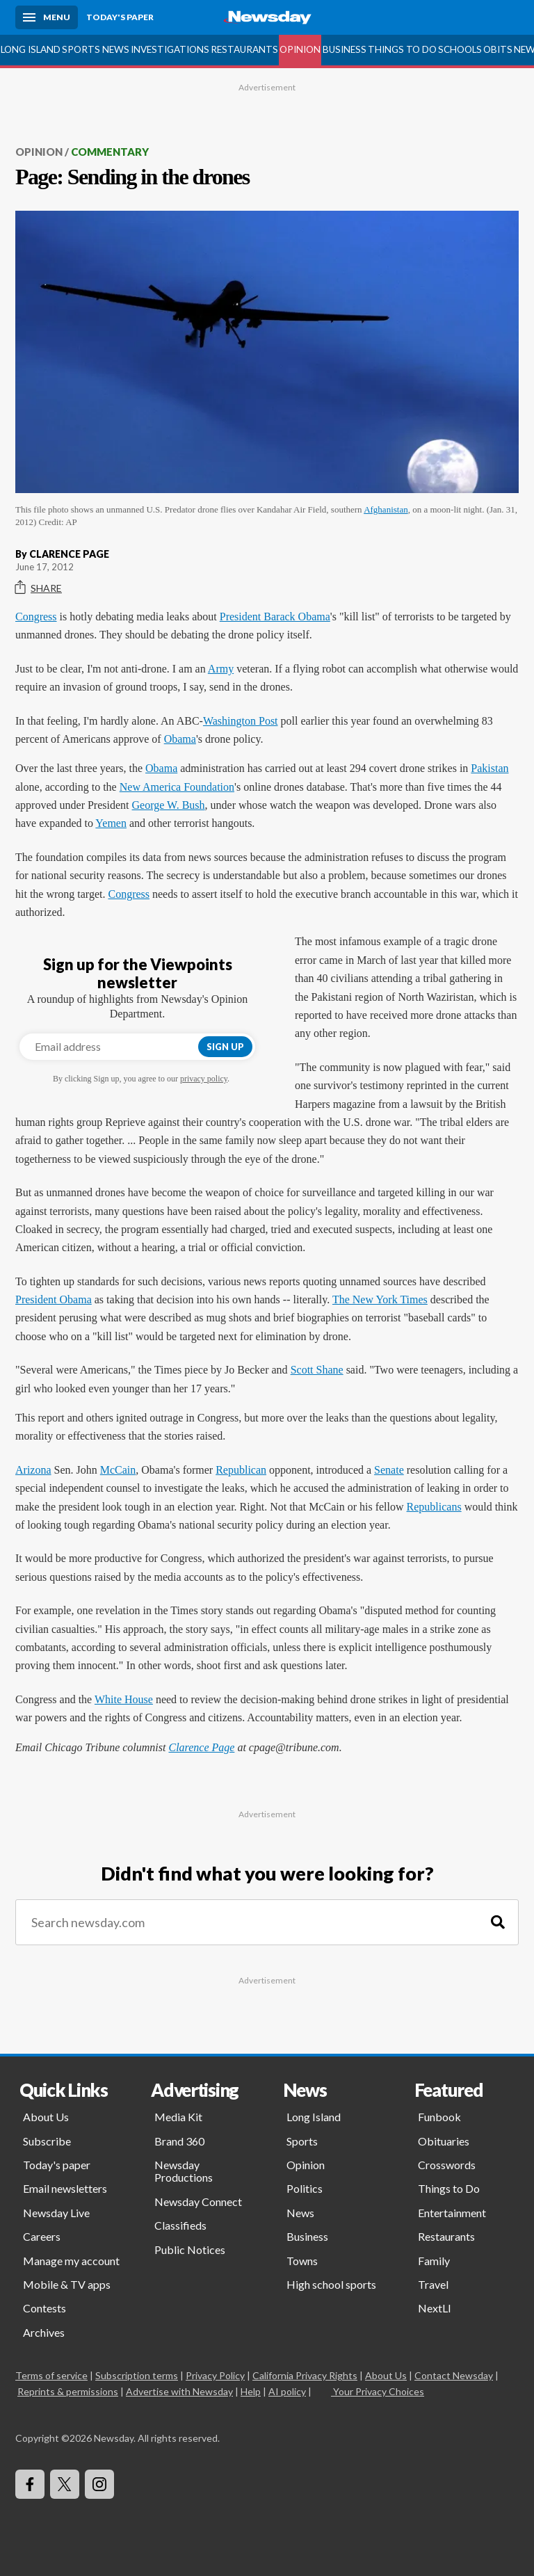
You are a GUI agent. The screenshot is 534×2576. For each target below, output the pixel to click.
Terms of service (51, 2375)
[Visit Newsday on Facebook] (29, 2484)
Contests (44, 2308)
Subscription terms (136, 2375)
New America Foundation (177, 787)
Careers (41, 2236)
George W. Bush (168, 805)
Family (434, 2260)
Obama (180, 739)
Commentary (110, 151)
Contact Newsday (453, 2375)
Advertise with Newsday (179, 2391)
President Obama (53, 1299)
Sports (81, 49)
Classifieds (180, 2225)
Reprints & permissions (67, 2391)
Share (38, 587)
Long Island (30, 49)
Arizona (33, 1470)
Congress (36, 616)
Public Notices (189, 2249)
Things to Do (402, 49)
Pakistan (489, 768)
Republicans (434, 1507)
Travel (433, 2284)
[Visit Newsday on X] (64, 2484)
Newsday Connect (198, 2201)
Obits (497, 49)
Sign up (225, 1046)
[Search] (498, 1922)
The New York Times (380, 1299)
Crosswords (447, 2164)
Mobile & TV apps (67, 2284)
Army (221, 669)
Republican (241, 1470)
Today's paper (56, 2164)
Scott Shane (317, 1370)
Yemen (111, 823)
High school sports (331, 2284)
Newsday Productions (183, 2171)
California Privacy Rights (304, 2375)
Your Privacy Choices (377, 2391)
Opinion (300, 49)
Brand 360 (179, 2141)
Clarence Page (201, 1747)
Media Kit (178, 2116)
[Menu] (46, 17)
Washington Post (240, 721)
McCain (118, 1470)
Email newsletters (65, 2188)
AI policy (287, 2391)
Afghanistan (386, 509)
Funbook (439, 2116)
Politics (304, 2188)
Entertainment (452, 2212)
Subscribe (47, 2141)
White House (124, 1699)
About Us (46, 2116)
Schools (460, 49)
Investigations (170, 49)
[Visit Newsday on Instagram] (99, 2484)
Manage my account (71, 2260)
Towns (302, 2260)
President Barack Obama (275, 616)
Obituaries (443, 2141)
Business (344, 49)
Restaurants (244, 49)
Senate (389, 1470)
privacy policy (203, 1079)
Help (251, 2391)
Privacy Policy (215, 2375)
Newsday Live (56, 2212)
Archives (44, 2332)
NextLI (434, 2308)
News (115, 49)
